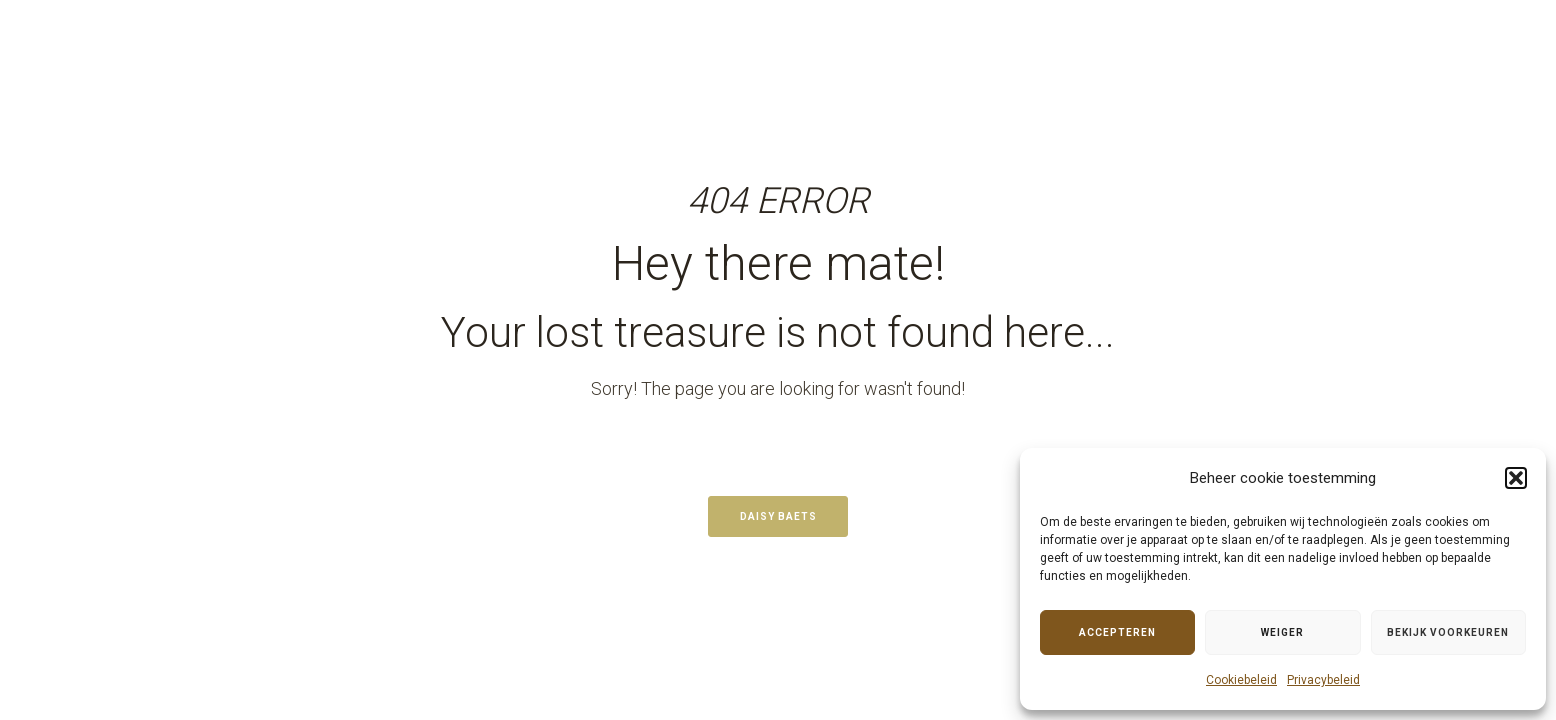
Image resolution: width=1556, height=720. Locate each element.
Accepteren (1117, 632)
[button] (1516, 478)
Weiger (1282, 632)
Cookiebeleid (1241, 680)
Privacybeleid (1323, 680)
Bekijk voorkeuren (1448, 632)
